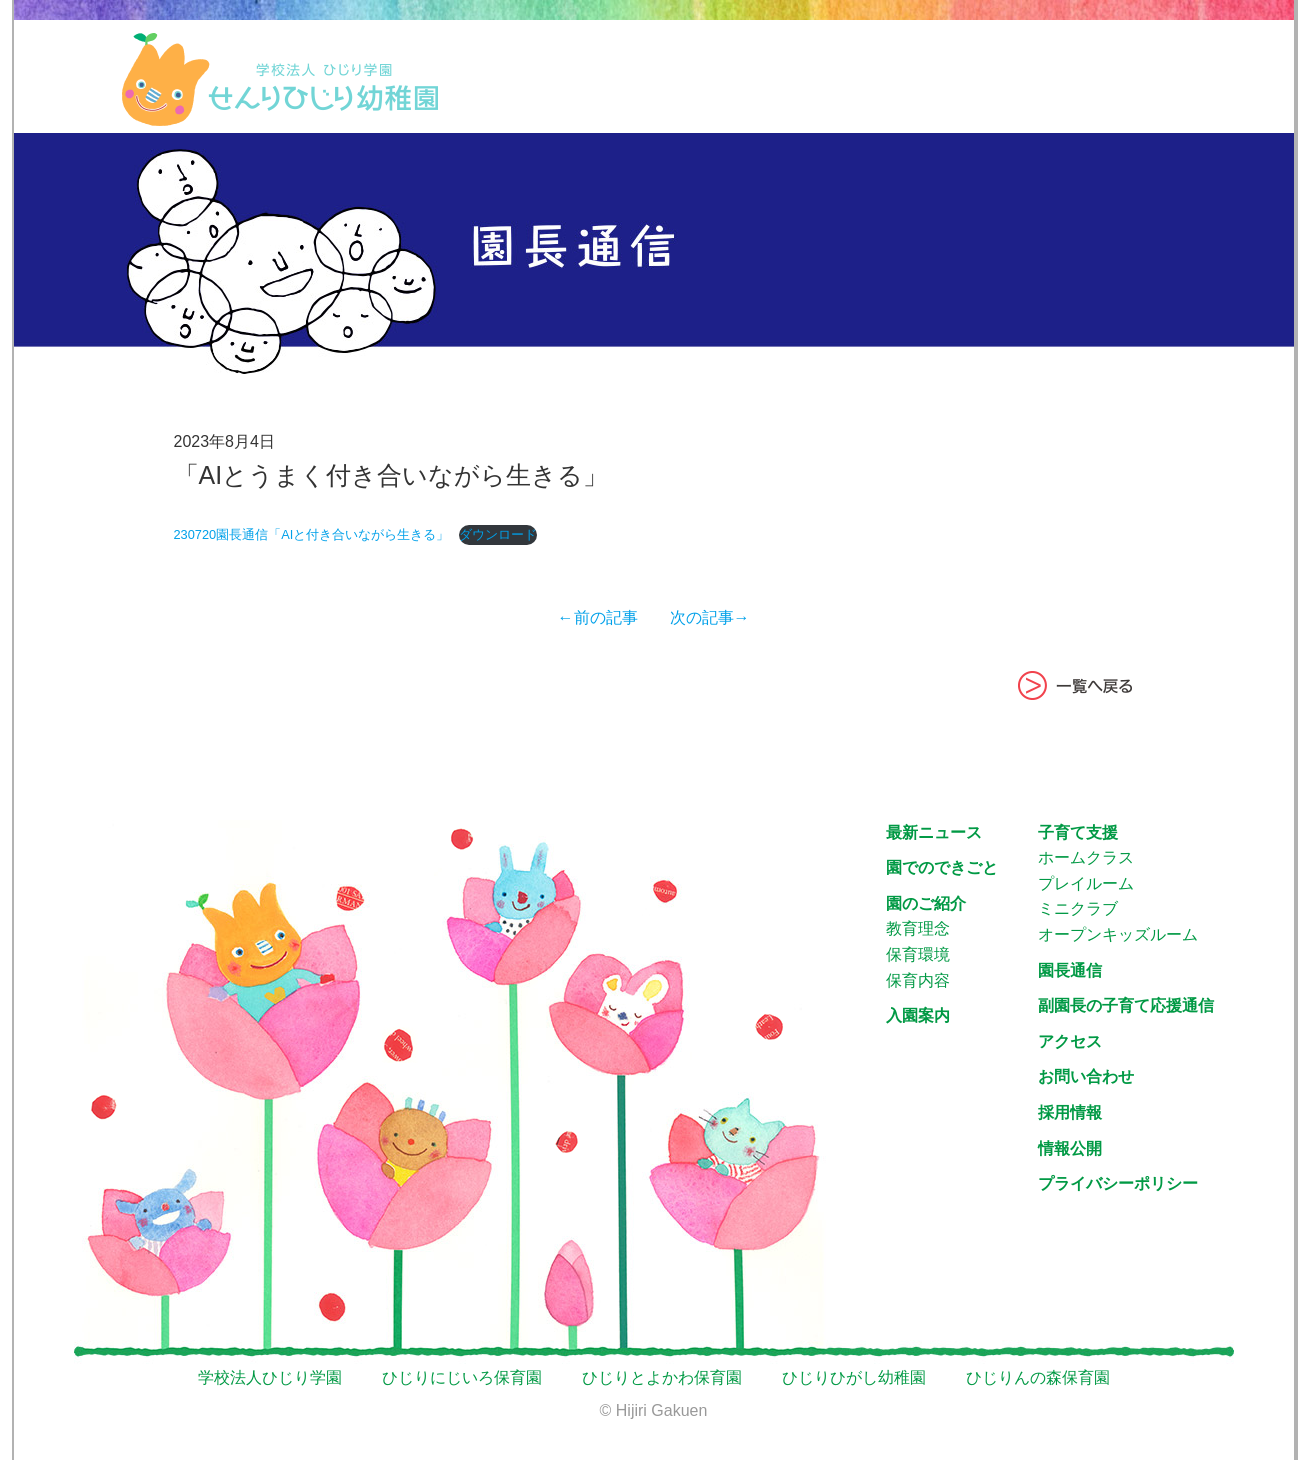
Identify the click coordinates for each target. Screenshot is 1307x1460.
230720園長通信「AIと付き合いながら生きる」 (312, 534)
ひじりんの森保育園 (1038, 1377)
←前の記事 (606, 617)
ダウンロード (498, 534)
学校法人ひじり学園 (270, 1377)
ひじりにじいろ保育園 (462, 1377)
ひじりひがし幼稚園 (854, 1377)
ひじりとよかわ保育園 (662, 1377)
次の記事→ (702, 617)
